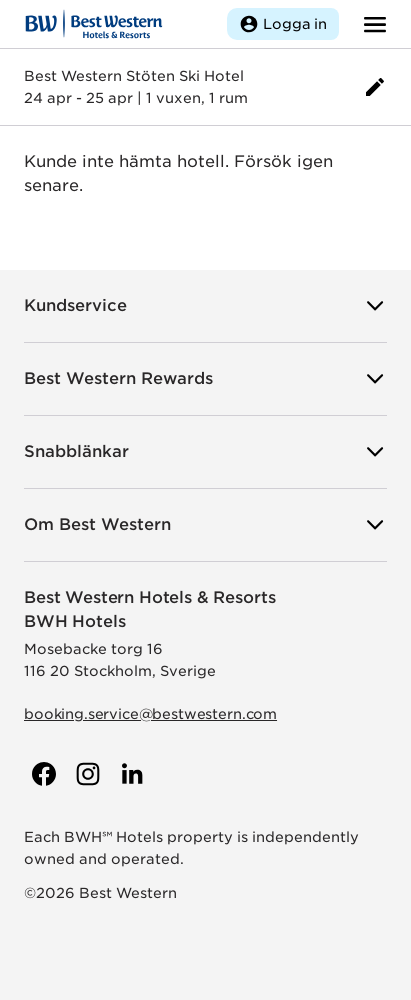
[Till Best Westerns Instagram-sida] (86, 774)
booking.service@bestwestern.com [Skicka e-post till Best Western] (150, 714)
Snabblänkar (205, 452)
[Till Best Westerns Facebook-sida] (42, 774)
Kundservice (205, 306)
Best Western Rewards (205, 379)
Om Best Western (205, 525)
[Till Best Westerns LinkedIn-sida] (130, 774)
